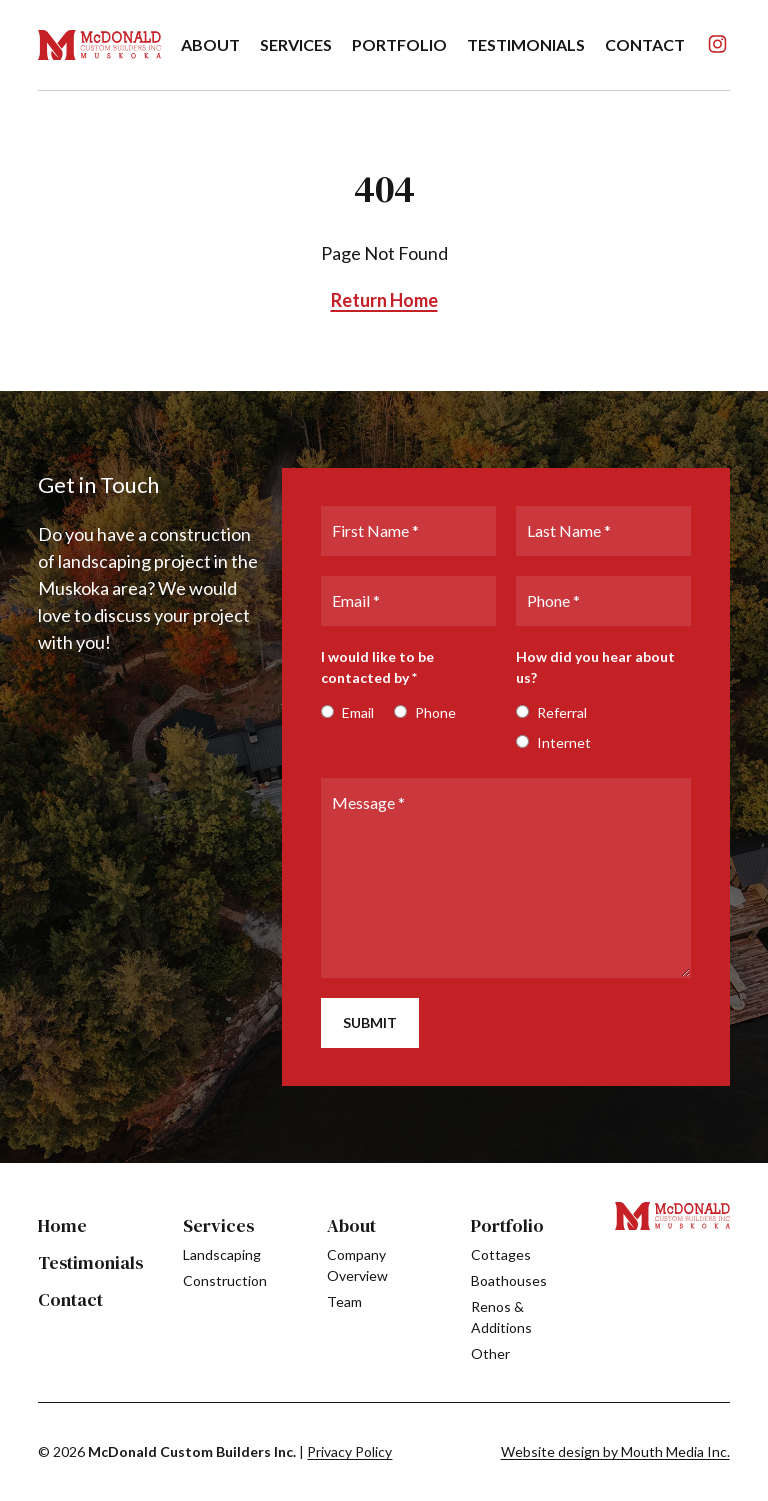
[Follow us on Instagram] (717, 44)
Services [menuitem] (296, 44)
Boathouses (509, 1280)
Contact (645, 44)
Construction (225, 1280)
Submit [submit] (370, 1022)
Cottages (501, 1254)
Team (344, 1301)
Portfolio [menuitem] (399, 44)
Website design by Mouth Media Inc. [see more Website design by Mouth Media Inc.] (615, 1451)
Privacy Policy (349, 1451)
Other (490, 1353)
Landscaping (222, 1254)
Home (62, 1225)
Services (218, 1225)
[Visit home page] (99, 45)
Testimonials (526, 44)
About (351, 1225)
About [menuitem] (210, 44)
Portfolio (507, 1225)
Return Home (384, 300)
